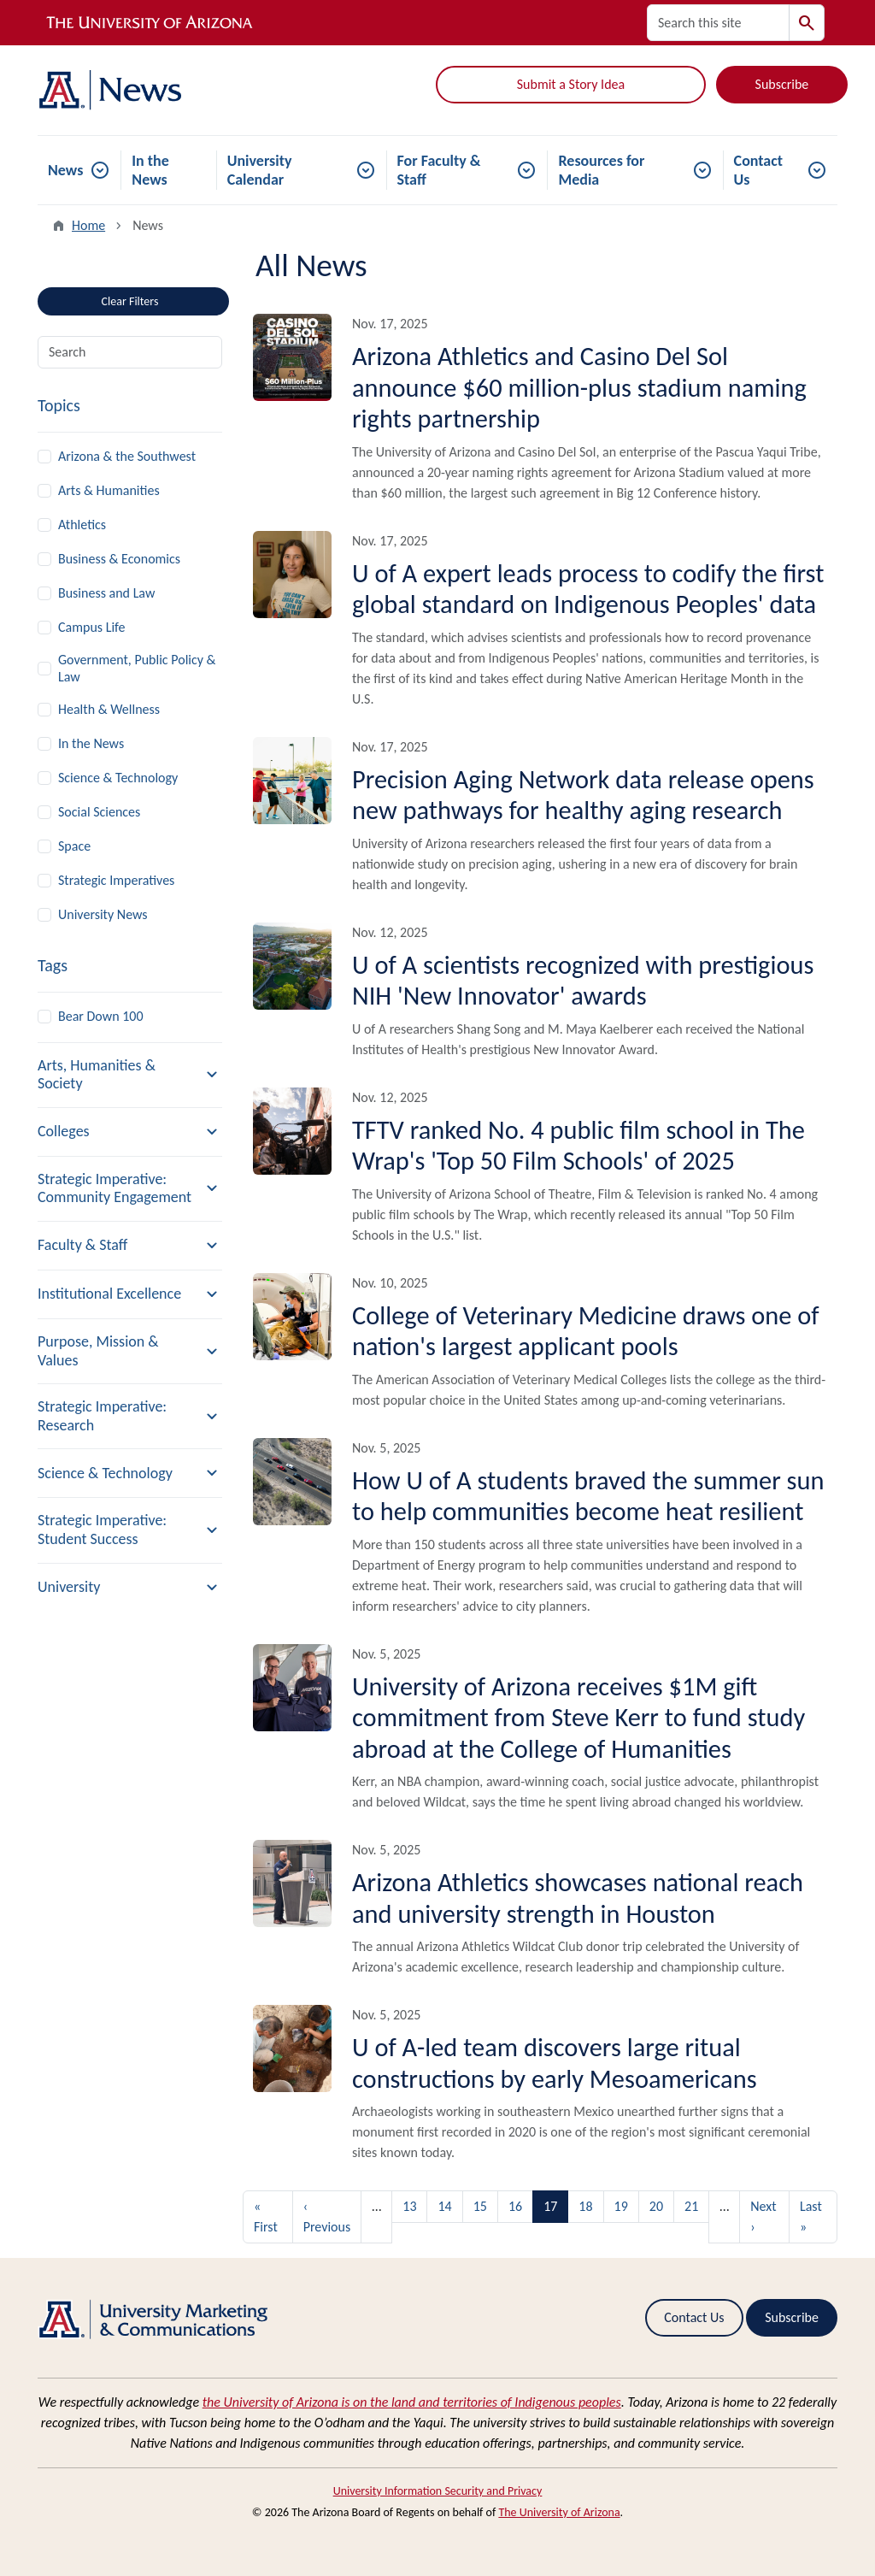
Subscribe (782, 84)
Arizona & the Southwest (127, 456)
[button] (130, 1075)
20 (656, 2206)
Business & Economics (119, 559)
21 (691, 2206)
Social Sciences (99, 812)
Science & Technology (118, 777)
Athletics (82, 524)
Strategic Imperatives (116, 880)
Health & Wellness (109, 709)
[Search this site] (718, 22)
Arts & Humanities (109, 490)
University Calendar (259, 170)
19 (621, 2206)
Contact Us (758, 170)
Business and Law (106, 593)
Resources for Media (601, 170)
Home (88, 225)
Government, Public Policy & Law (137, 668)
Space (74, 846)
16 (515, 2206)
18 (585, 2206)
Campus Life (92, 627)
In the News (150, 170)
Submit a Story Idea (571, 84)
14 (444, 2206)
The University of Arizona (559, 2512)
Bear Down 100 (101, 1016)
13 (409, 2206)
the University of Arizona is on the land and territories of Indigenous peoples (412, 2402)
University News (103, 914)
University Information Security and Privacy (438, 2491)
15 (480, 2206)
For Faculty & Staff (439, 170)
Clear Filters (160, 298)
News (65, 170)
